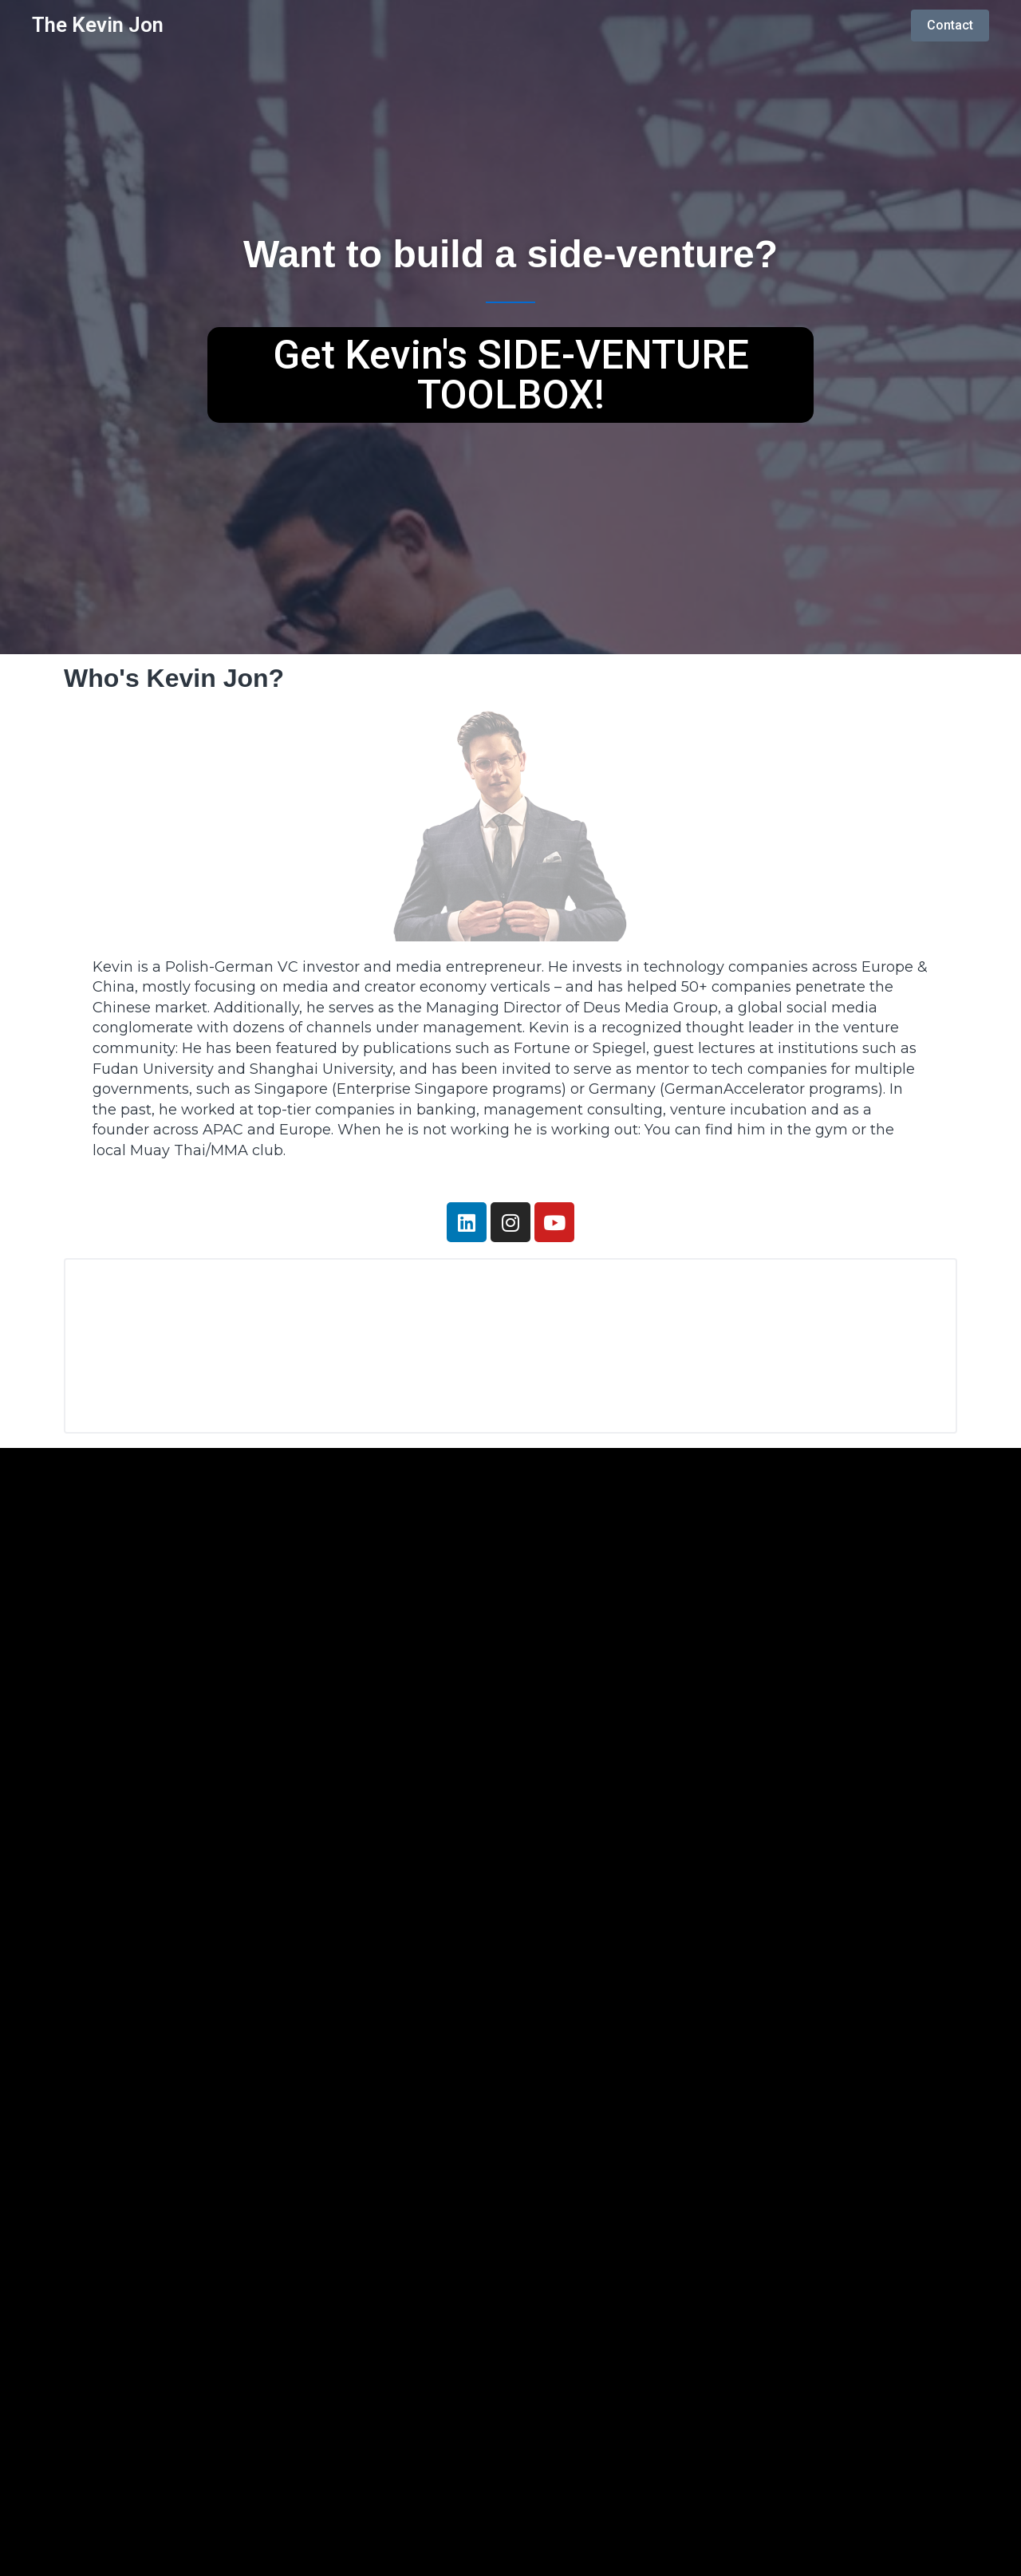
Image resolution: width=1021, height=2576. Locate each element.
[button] (510, 375)
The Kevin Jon (98, 25)
